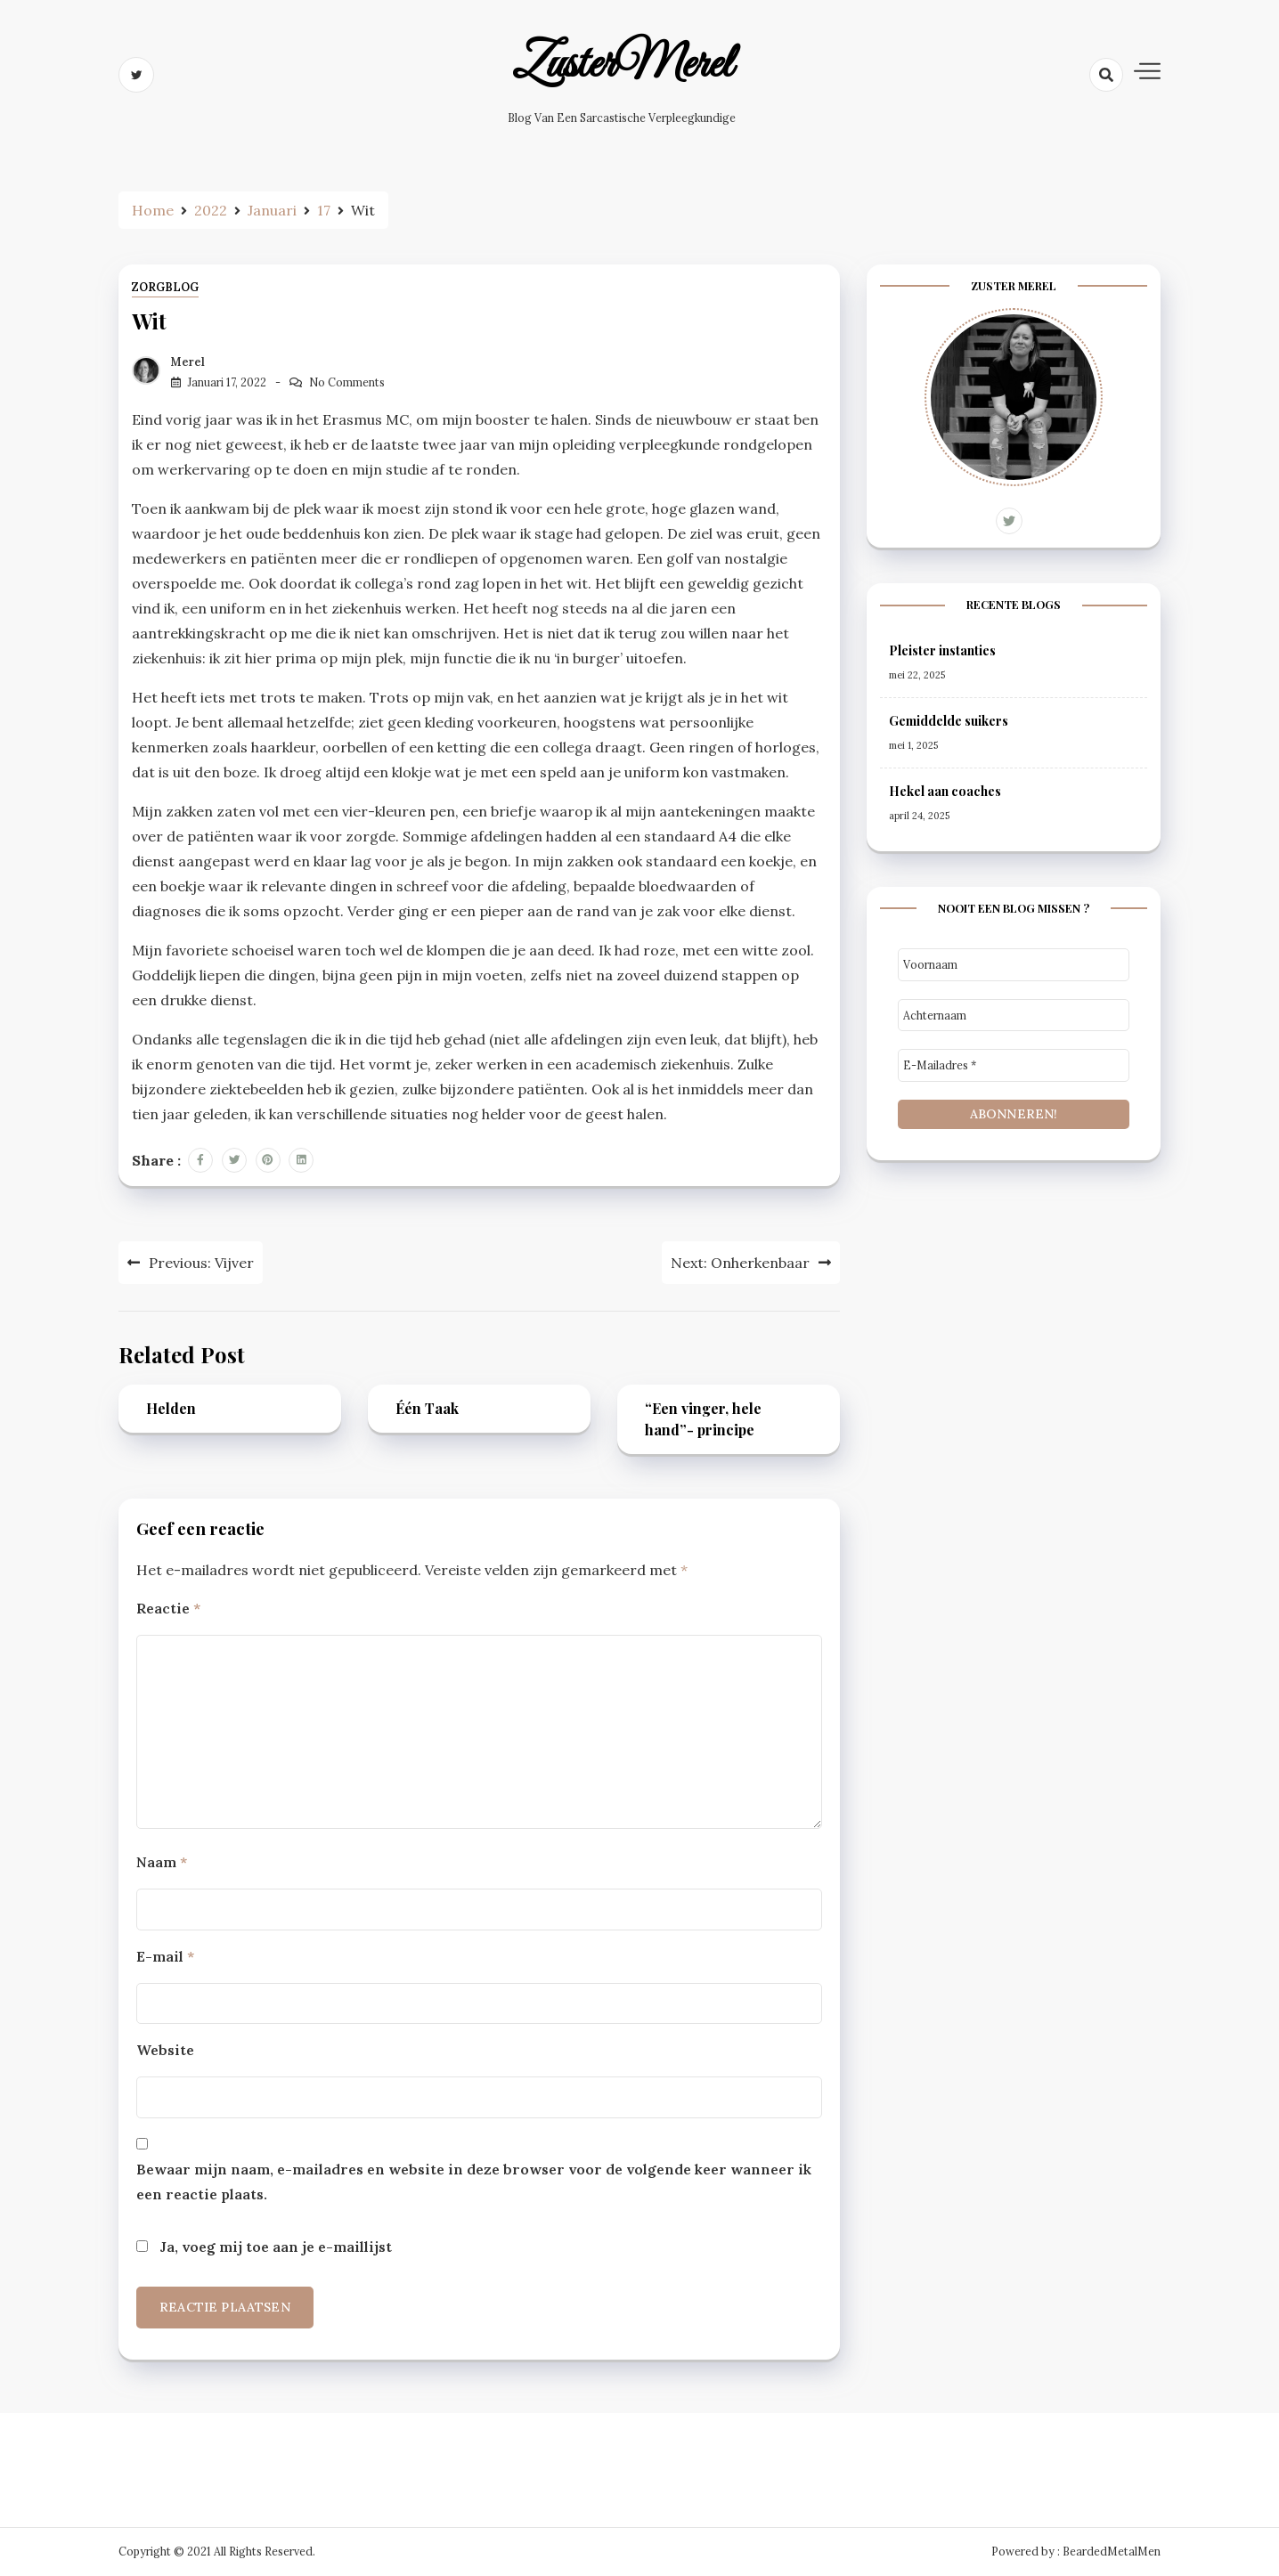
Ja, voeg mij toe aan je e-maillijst (264, 2246)
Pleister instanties (942, 650)
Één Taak (427, 1408)
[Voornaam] (1013, 964)
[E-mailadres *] (1013, 1065)
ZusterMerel (622, 65)
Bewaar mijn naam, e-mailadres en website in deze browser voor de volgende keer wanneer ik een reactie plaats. (473, 2181)
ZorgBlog (165, 287)
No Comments (347, 382)
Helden (171, 1408)
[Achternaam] (1013, 1015)
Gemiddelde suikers (948, 720)
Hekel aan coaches (945, 791)
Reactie (168, 1608)
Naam (161, 1862)
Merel (188, 362)
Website (165, 2050)
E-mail (165, 1956)
